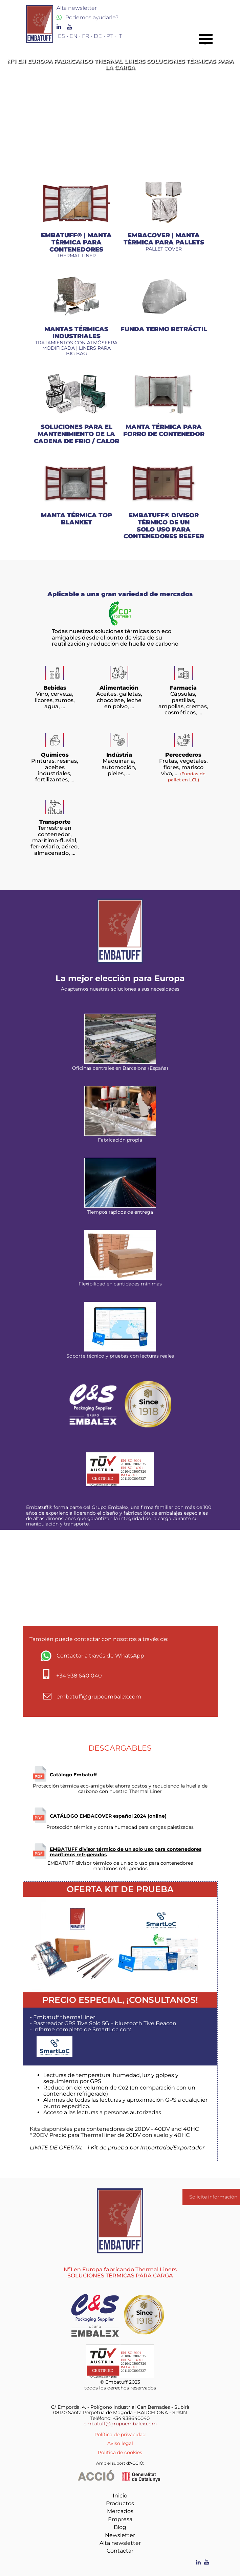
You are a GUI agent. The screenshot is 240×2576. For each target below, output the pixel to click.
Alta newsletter (120, 2543)
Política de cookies (120, 2452)
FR (85, 36)
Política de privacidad (120, 2434)
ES (61, 36)
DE (98, 36)
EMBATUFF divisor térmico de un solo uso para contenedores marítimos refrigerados (125, 1852)
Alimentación (119, 688)
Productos (120, 2503)
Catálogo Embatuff (73, 1775)
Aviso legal (120, 2443)
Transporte (54, 822)
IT (119, 36)
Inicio (120, 2495)
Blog (120, 2527)
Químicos (55, 755)
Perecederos (183, 755)
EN (73, 36)
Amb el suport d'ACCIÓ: (120, 2463)
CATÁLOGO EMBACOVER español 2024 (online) (108, 1816)
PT (109, 36)
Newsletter (120, 2535)
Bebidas (54, 688)
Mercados (120, 2511)
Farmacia (183, 688)
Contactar (120, 2551)
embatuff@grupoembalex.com (120, 2424)
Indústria (119, 755)
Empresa (120, 2519)
